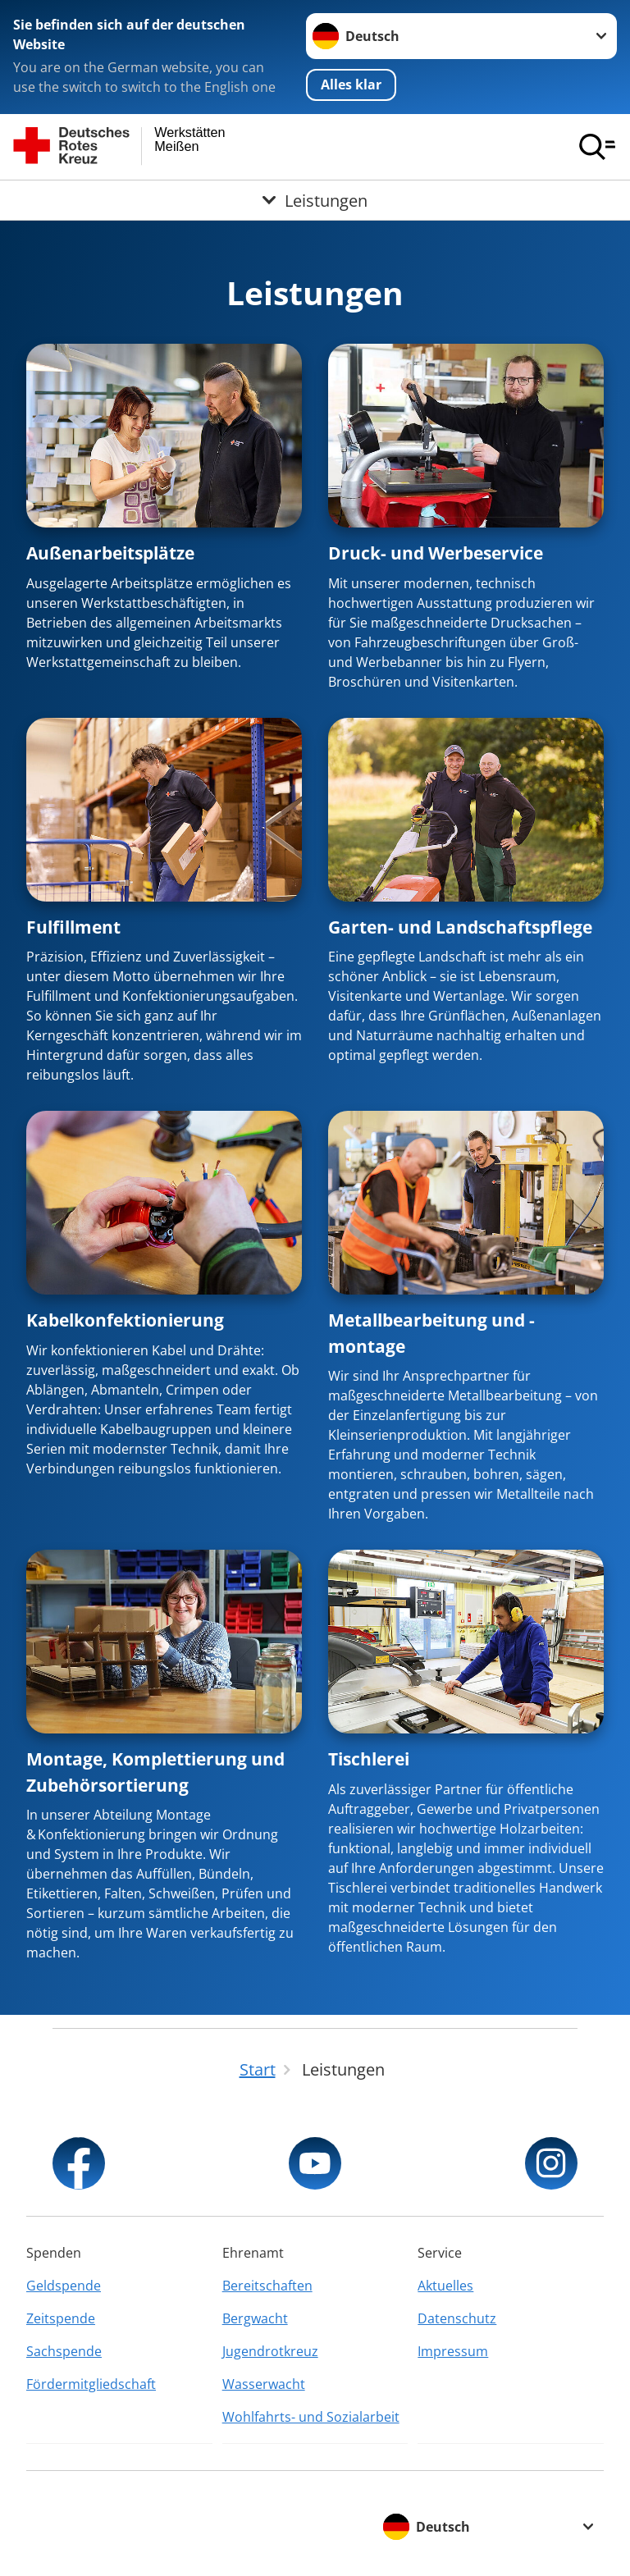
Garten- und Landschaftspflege (460, 927)
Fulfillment (73, 927)
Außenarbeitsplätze (110, 552)
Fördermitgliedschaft (91, 2384)
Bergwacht (255, 2318)
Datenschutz (457, 2318)
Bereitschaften (267, 2286)
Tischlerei (368, 1758)
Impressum (453, 2351)
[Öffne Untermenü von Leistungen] (315, 200)
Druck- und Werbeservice (435, 552)
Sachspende (64, 2351)
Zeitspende (60, 2318)
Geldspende (63, 2286)
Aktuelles (445, 2286)
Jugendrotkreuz (270, 2351)
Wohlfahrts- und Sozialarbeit (310, 2417)
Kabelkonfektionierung (125, 1320)
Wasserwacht (263, 2384)
